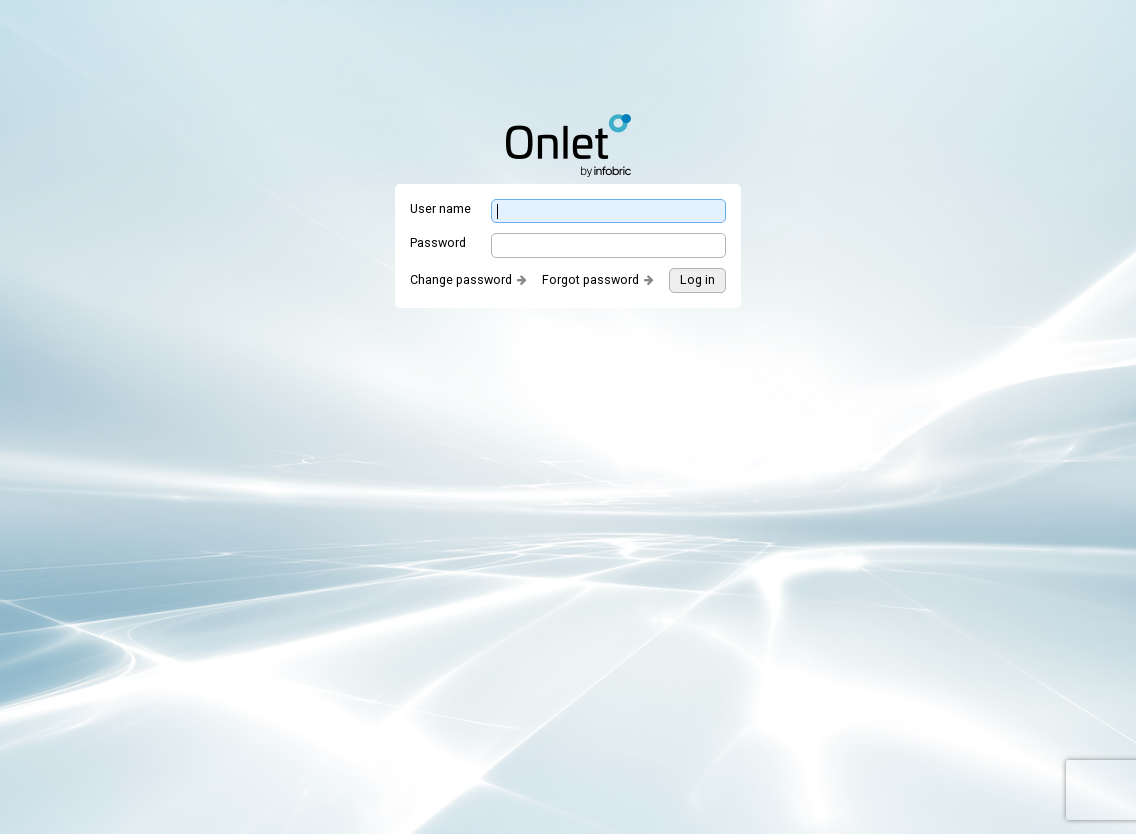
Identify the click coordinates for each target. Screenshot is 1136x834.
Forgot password (590, 279)
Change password (461, 279)
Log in (697, 279)
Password (438, 242)
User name (440, 208)
